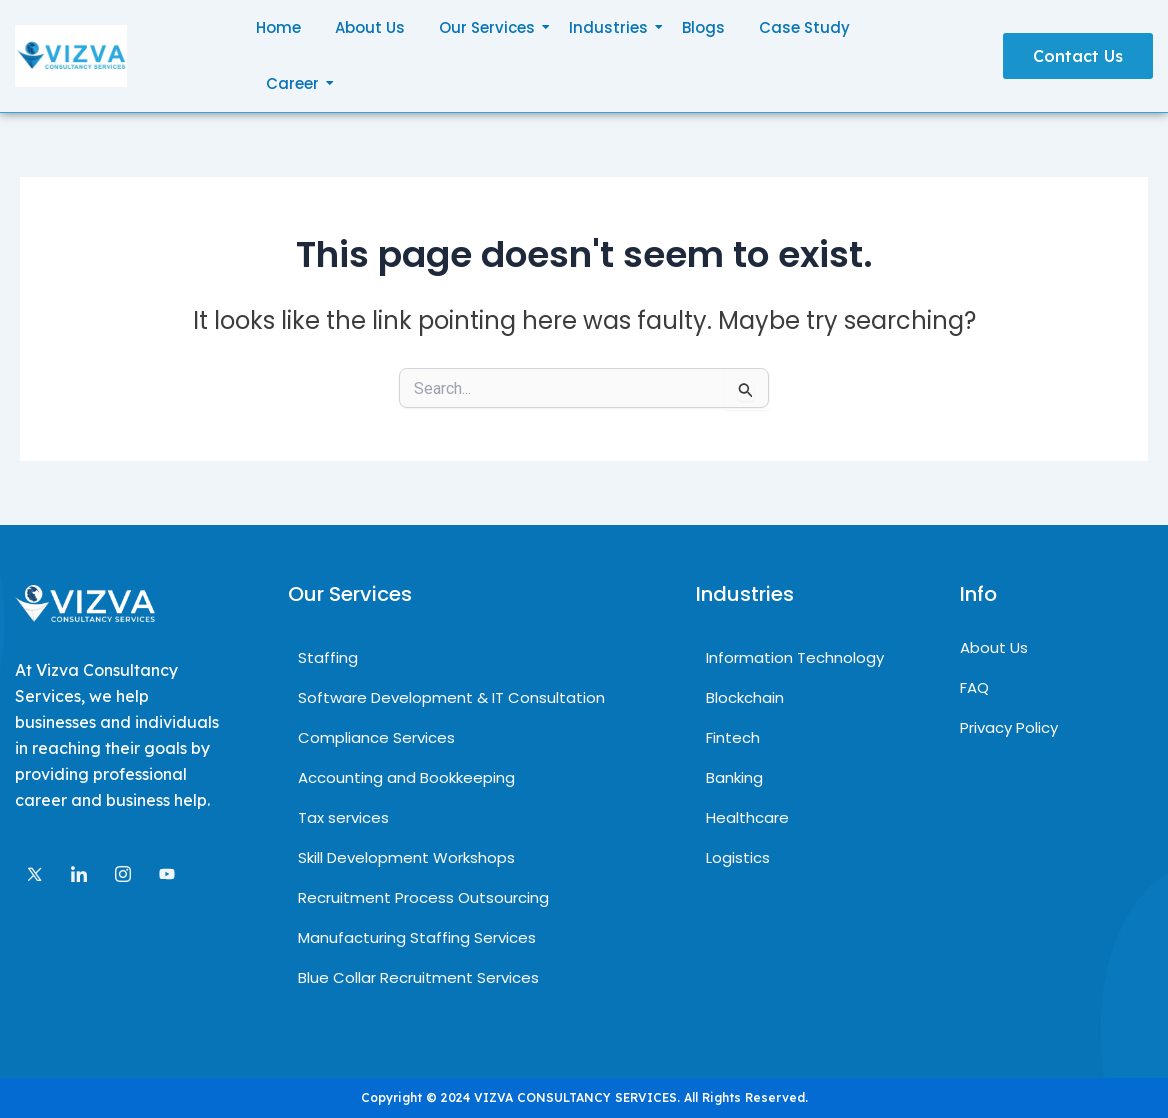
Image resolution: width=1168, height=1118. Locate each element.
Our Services (490, 27)
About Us (370, 27)
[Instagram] (123, 871)
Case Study (804, 27)
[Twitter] (35, 871)
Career (296, 83)
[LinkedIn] (79, 871)
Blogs (703, 27)
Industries (612, 27)
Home (278, 27)
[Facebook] (167, 872)
